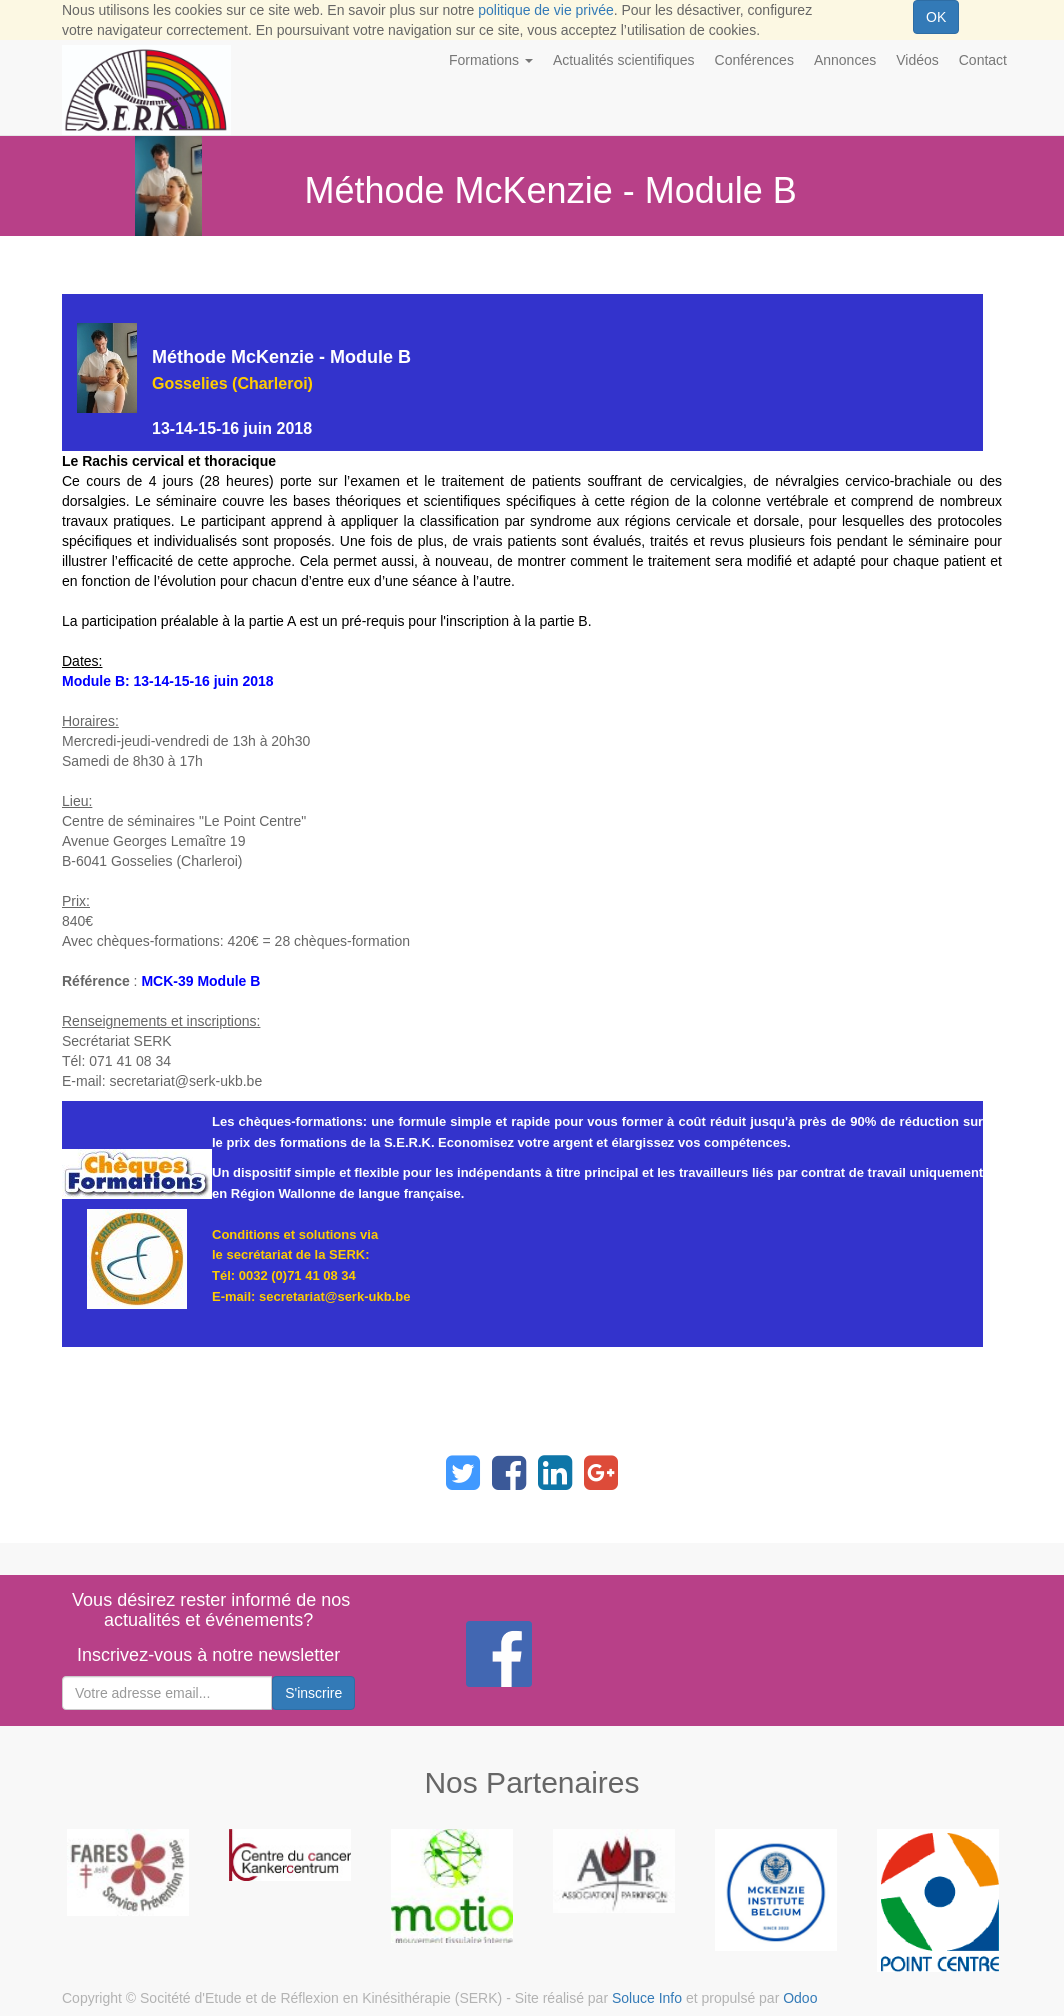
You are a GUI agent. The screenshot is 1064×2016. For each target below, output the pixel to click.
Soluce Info (647, 1998)
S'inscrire (313, 1693)
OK (936, 17)
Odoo (800, 1998)
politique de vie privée (545, 10)
